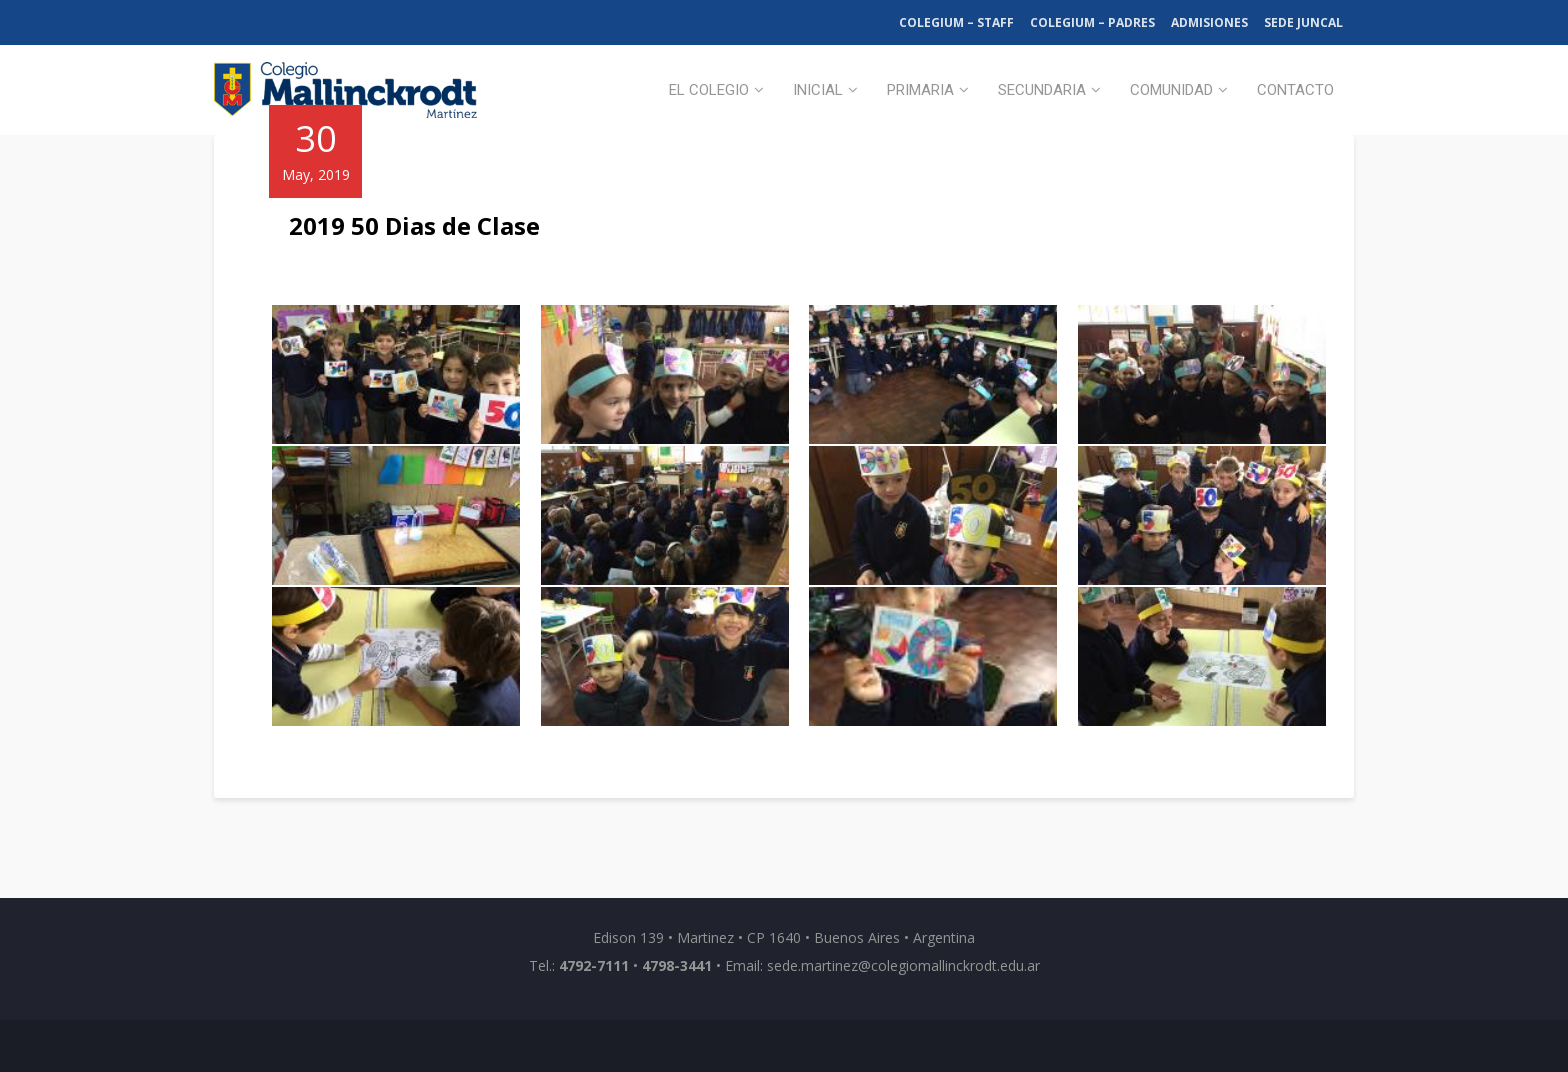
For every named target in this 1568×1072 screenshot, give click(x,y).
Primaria (920, 90)
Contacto (1295, 90)
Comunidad (1171, 90)
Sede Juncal (1303, 22)
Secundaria (1042, 90)
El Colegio (709, 90)
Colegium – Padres (1092, 22)
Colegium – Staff (956, 22)
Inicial (818, 90)
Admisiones (1209, 22)
